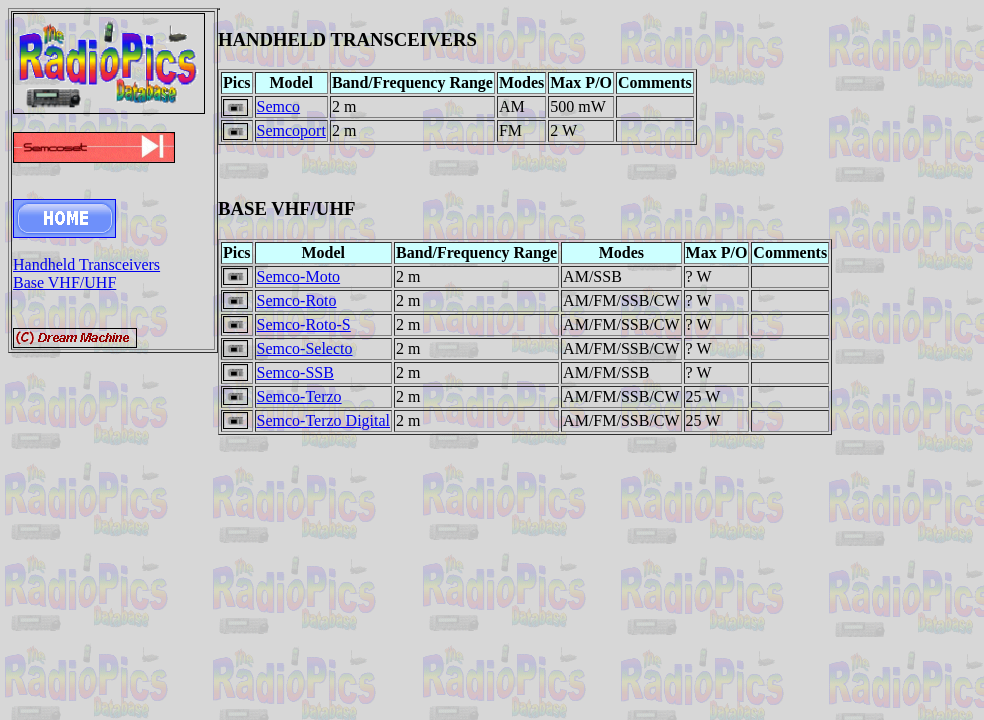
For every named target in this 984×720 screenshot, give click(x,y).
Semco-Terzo (299, 396)
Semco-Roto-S (304, 324)
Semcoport (291, 130)
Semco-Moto (299, 276)
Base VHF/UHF (64, 282)
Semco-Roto (297, 300)
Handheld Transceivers (86, 264)
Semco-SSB (295, 372)
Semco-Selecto (305, 348)
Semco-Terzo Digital (324, 420)
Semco (279, 106)
